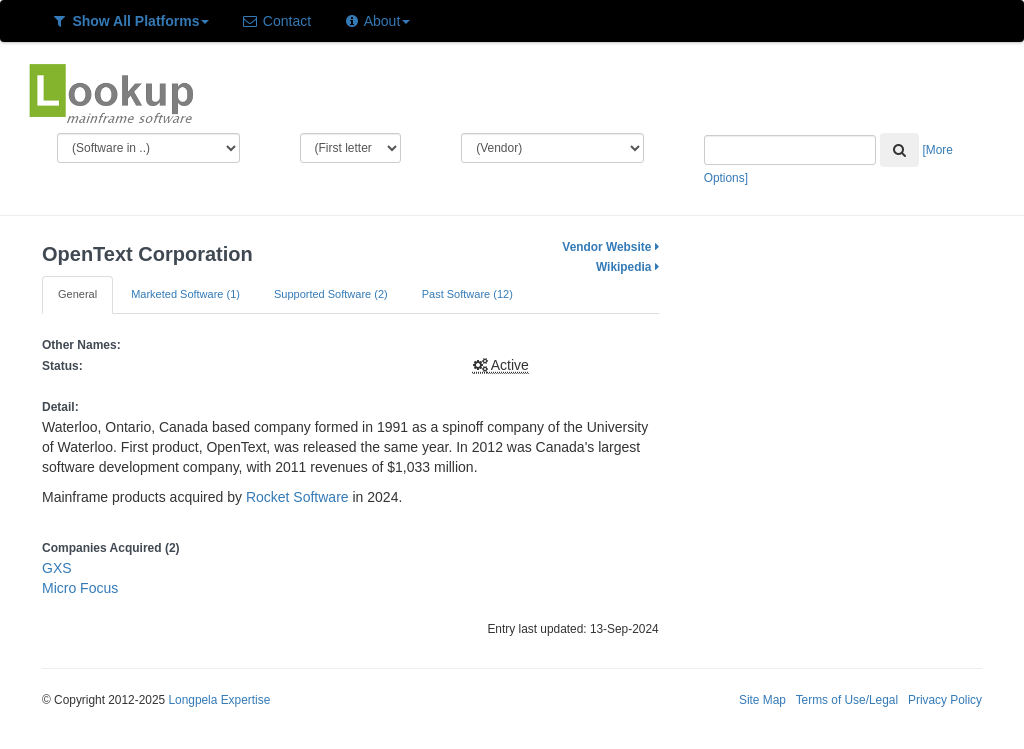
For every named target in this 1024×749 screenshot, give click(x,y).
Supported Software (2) (331, 294)
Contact (276, 21)
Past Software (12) (467, 294)
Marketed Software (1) (185, 294)
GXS (57, 568)
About (376, 21)
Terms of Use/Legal (847, 700)
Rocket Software (297, 497)
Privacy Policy (945, 700)
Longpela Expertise (219, 700)
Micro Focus (80, 588)
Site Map (762, 700)
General (77, 294)
